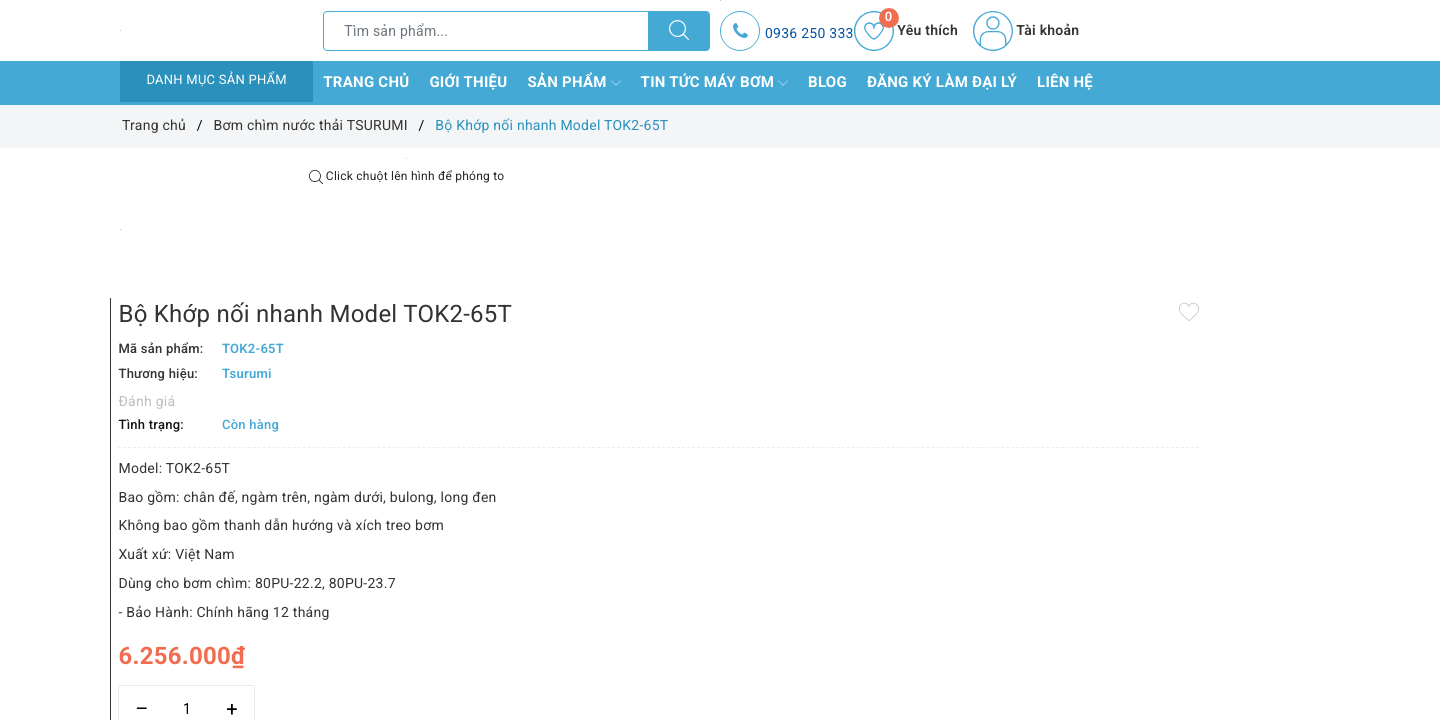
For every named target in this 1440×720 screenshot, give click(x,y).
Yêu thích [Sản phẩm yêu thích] (906, 31)
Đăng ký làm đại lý (942, 82)
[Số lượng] (697, 596)
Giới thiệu (468, 82)
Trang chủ (366, 82)
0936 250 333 (809, 34)
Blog (827, 82)
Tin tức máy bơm (715, 83)
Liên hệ (1065, 82)
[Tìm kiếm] (679, 31)
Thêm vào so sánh (688, 640)
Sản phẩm (573, 83)
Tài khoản (1026, 31)
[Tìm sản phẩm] (486, 31)
